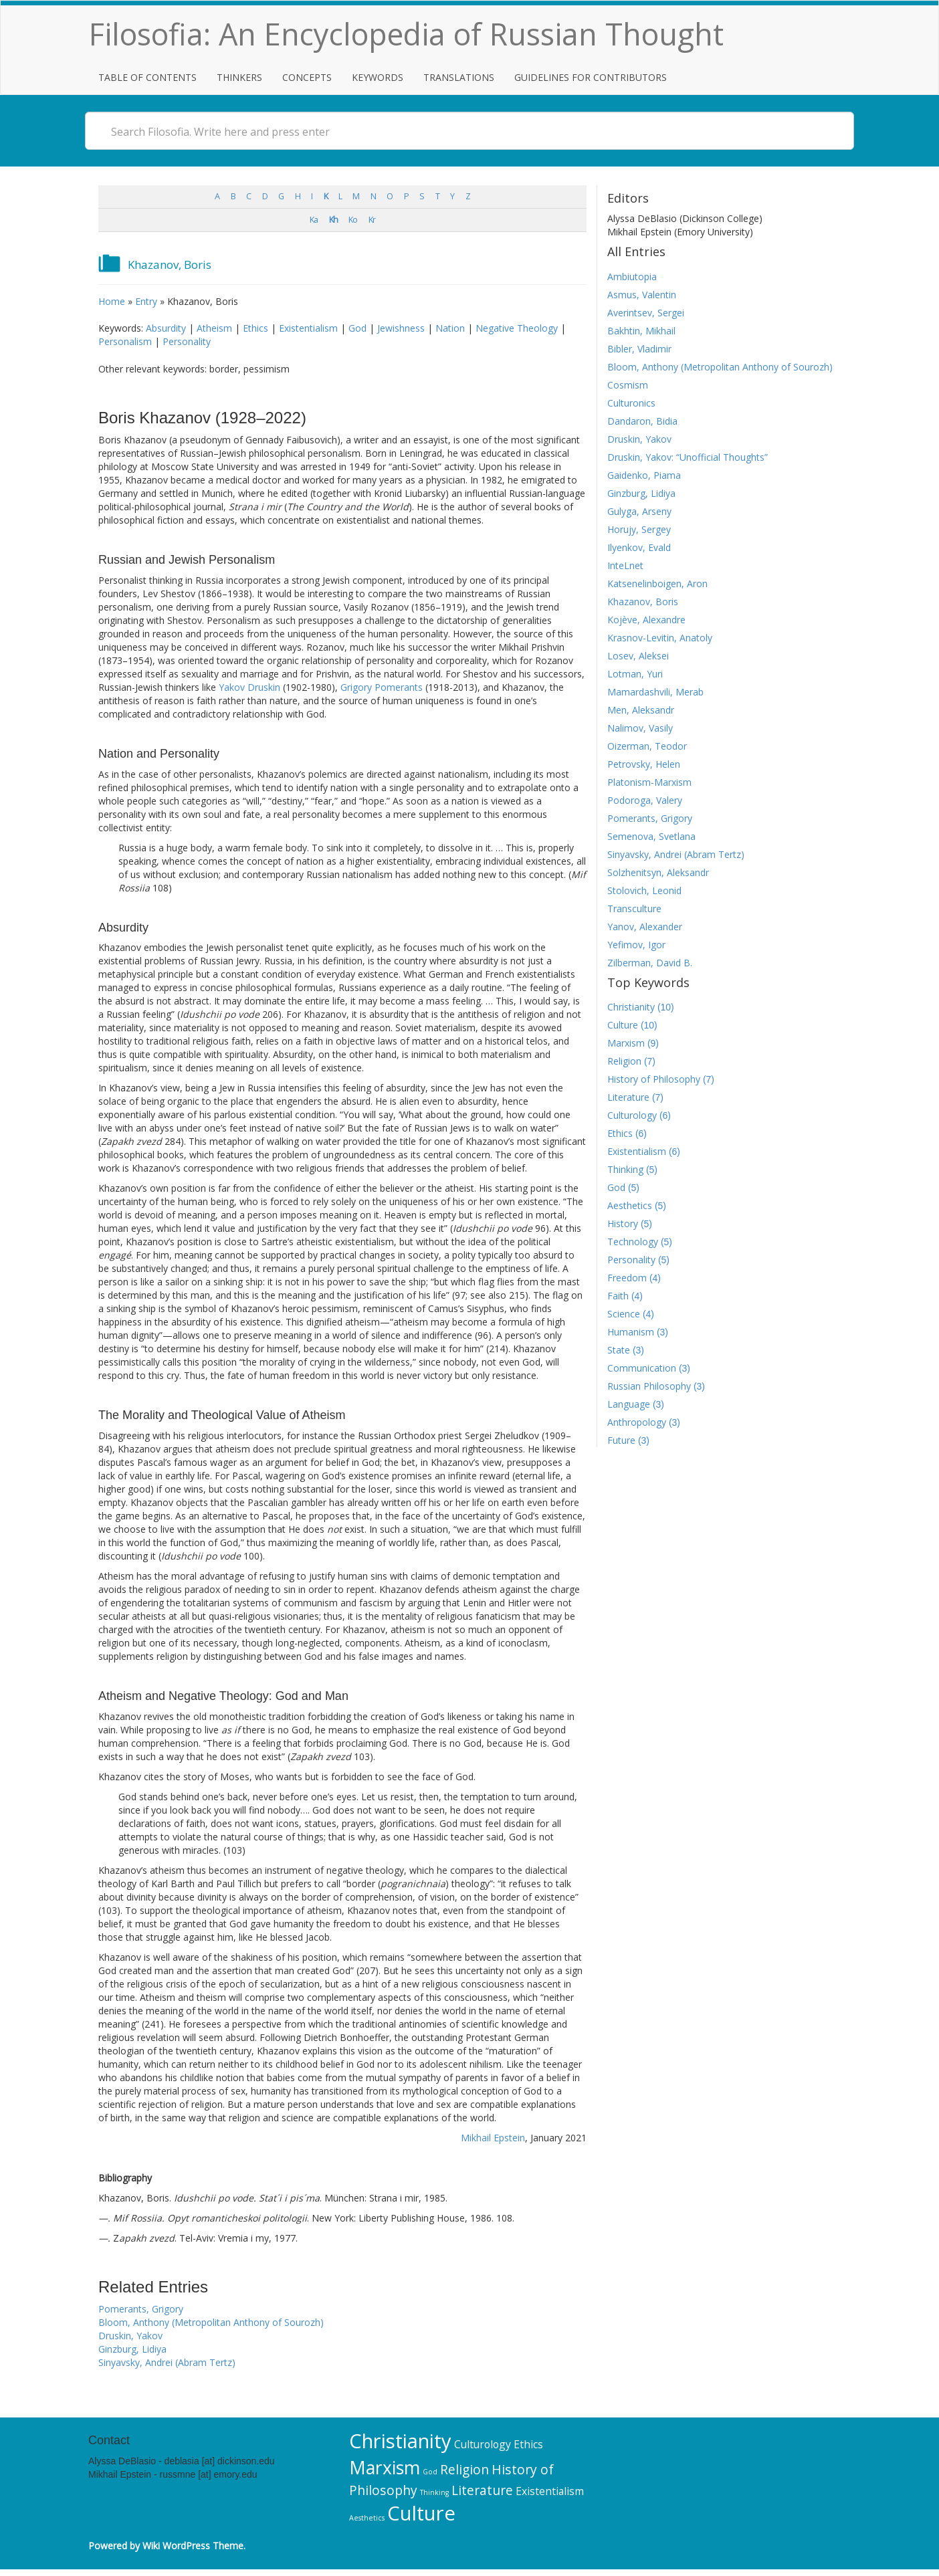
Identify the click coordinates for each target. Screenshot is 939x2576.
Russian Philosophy (649, 1386)
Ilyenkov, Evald (639, 547)
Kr (372, 219)
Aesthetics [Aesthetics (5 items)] (367, 2518)
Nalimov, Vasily (640, 728)
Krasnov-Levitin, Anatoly (659, 637)
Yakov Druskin (249, 687)
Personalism (125, 341)
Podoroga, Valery (644, 800)
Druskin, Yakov (130, 2335)
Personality (187, 341)
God (357, 328)
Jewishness (401, 328)
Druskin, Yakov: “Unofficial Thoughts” (687, 457)
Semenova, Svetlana (651, 836)
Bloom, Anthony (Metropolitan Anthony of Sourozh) (211, 2322)
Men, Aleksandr (640, 710)
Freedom (627, 1277)
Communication (641, 1368)
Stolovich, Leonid (644, 890)
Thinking (625, 1169)
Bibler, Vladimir (639, 348)
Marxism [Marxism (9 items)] (384, 2468)
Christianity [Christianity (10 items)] (400, 2441)
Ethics (255, 328)
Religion (624, 1061)
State (618, 1350)
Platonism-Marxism (649, 782)
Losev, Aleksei (638, 655)
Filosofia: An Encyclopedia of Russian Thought (406, 33)
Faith (618, 1295)
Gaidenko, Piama (644, 475)
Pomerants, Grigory (140, 2308)
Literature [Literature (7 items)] (482, 2490)
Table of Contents (147, 77)
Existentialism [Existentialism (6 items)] (550, 2491)
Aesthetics (629, 1205)
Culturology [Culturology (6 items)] (482, 2444)
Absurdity (166, 328)
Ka (314, 219)
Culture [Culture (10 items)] (421, 2513)
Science (623, 1313)
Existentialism (308, 328)
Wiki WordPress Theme (192, 2545)
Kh (333, 219)
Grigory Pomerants (381, 687)
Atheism (214, 328)
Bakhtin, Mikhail (641, 330)
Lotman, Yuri (635, 673)
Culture (622, 1024)
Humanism (630, 1331)
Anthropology (636, 1422)
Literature (628, 1097)
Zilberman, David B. (649, 962)
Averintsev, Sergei (645, 312)
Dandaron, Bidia (642, 421)
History (622, 1223)
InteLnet (625, 565)
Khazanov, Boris (642, 601)
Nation (450, 328)
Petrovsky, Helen (643, 764)
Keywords (377, 77)
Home (111, 301)
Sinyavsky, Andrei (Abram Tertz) (166, 2362)
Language (628, 1404)
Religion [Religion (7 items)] (464, 2469)
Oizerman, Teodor (647, 746)
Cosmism (627, 385)
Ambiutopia (632, 276)
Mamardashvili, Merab (655, 691)
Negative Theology (517, 328)
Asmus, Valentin (641, 294)
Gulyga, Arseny (639, 511)
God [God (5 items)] (430, 2471)
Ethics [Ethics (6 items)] (528, 2444)
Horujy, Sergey (639, 529)
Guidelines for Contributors (590, 77)
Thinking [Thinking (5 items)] (434, 2492)
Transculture (634, 908)
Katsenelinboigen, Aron (657, 583)
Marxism (626, 1043)
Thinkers (239, 77)
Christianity (631, 1006)
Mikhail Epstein (493, 2137)
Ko (352, 219)
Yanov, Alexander (644, 926)
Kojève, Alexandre (646, 619)
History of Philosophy (653, 1079)
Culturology (632, 1115)
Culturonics (631, 403)
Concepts (307, 77)
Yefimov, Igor (636, 944)
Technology (632, 1241)
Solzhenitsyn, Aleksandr (658, 872)
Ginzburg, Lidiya (132, 2349)
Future (621, 1440)
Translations (458, 77)
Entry (146, 301)
